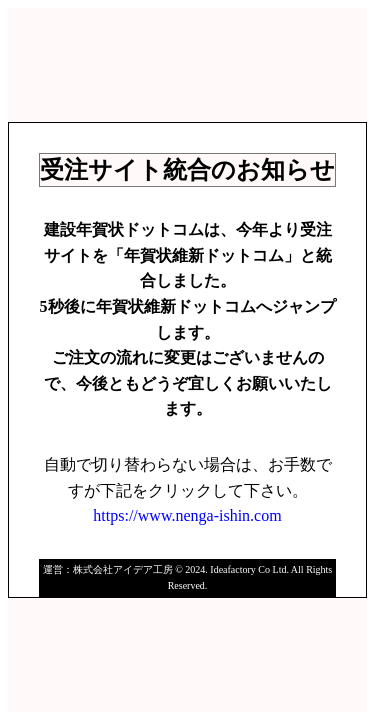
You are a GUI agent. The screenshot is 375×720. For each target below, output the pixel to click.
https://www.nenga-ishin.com (187, 515)
